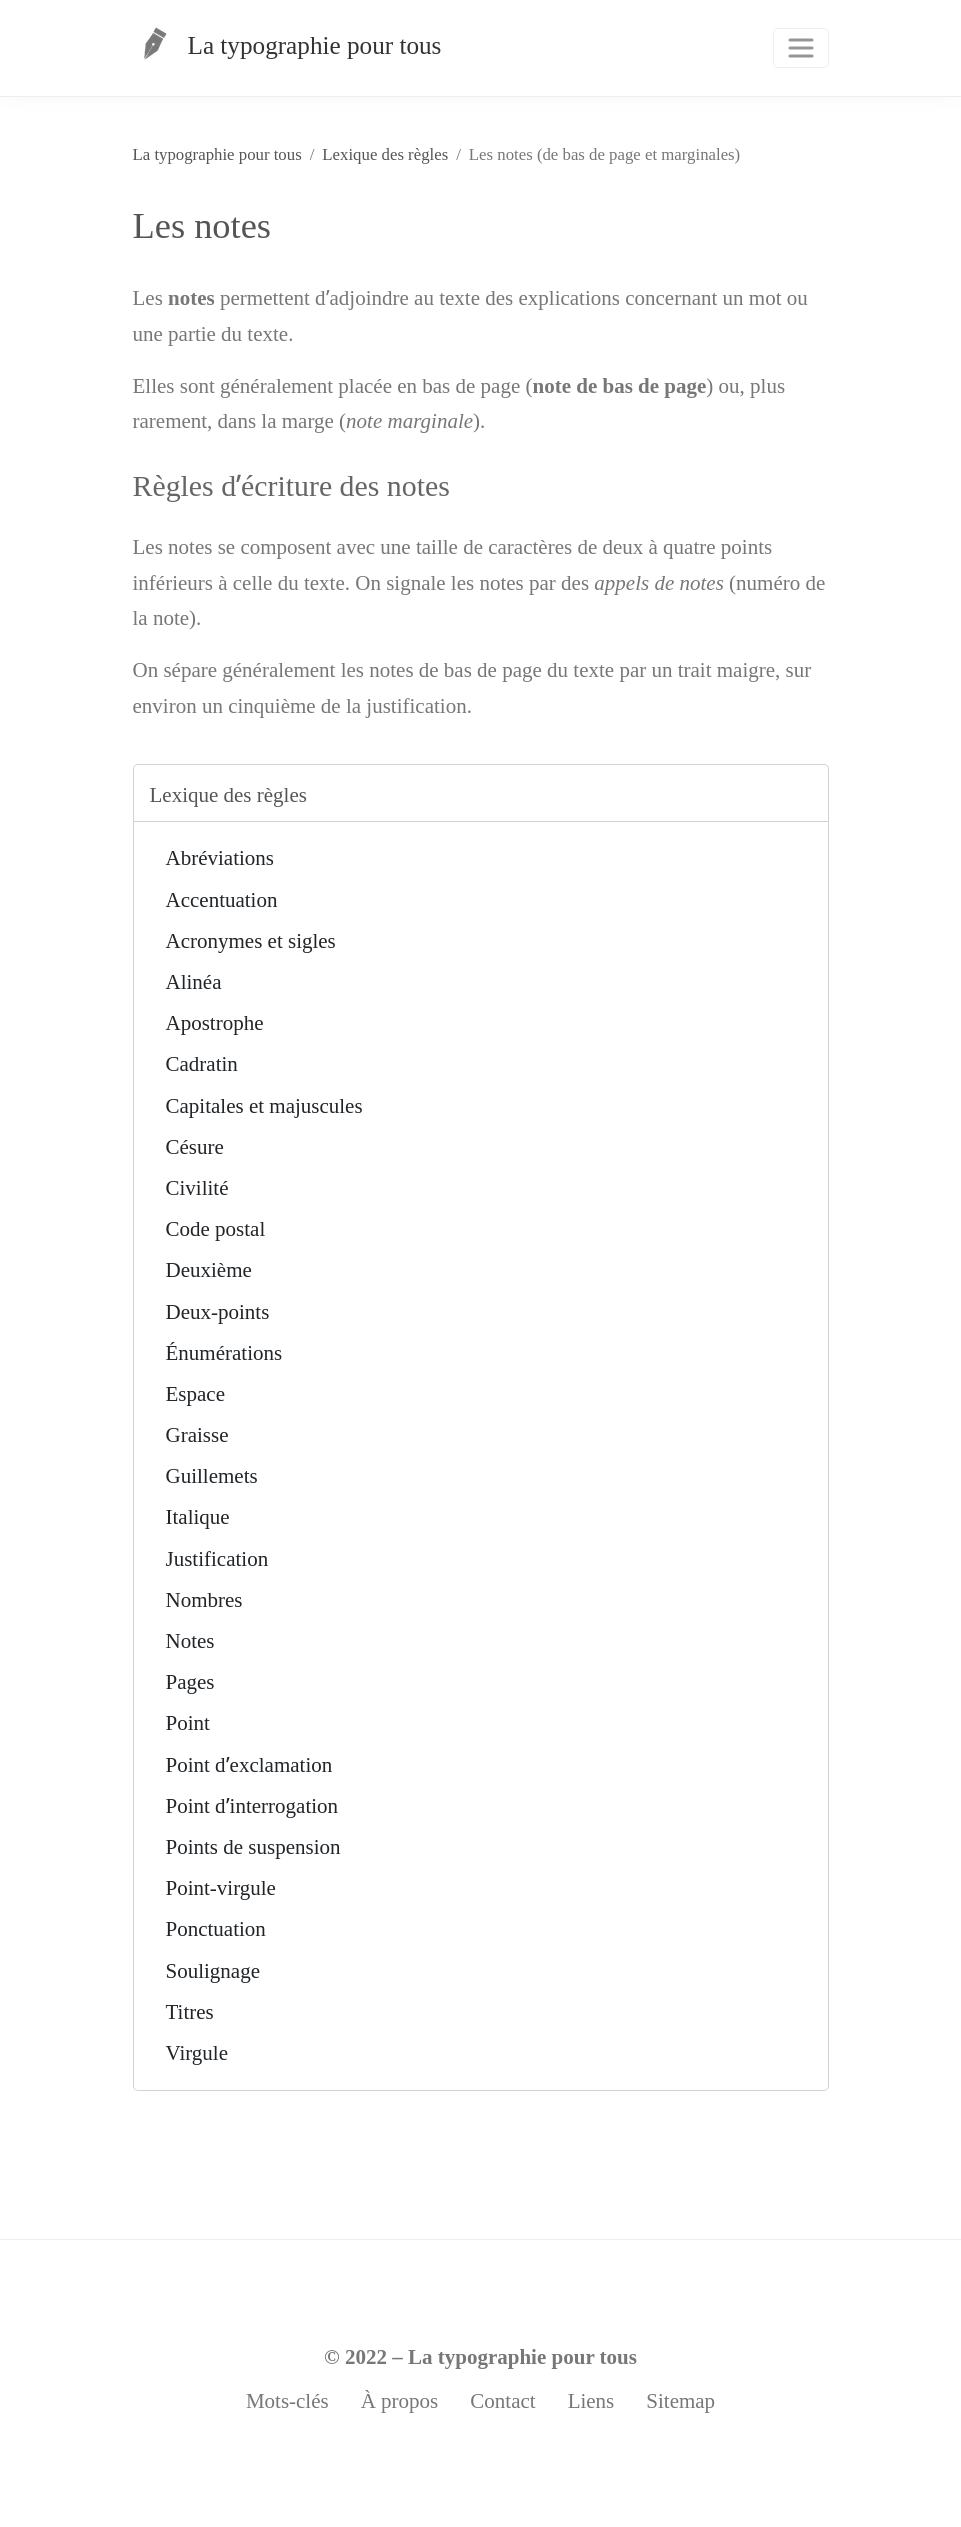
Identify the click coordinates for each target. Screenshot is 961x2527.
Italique (198, 1517)
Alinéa (194, 982)
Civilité (197, 1188)
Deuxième (209, 1270)
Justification (217, 1559)
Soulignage (213, 1971)
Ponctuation (216, 1929)
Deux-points (218, 1312)
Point (188, 1723)
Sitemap (680, 2401)
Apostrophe (215, 1023)
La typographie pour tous (287, 53)
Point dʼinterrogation (252, 1806)
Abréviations (220, 858)
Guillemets (212, 1476)
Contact (502, 2401)
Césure (195, 1147)
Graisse (197, 1435)
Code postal (216, 1229)
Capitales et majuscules (264, 1106)
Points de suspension (253, 1847)
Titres (190, 2012)
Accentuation (222, 900)
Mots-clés (287, 2401)
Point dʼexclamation (249, 1765)
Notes (190, 1641)
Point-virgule (221, 1888)
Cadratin (202, 1064)
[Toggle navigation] (801, 48)
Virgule (197, 2053)
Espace (195, 1394)
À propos (400, 2401)
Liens (591, 2401)
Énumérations (224, 1353)
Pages (190, 1682)
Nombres (204, 1600)
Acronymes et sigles (251, 941)
